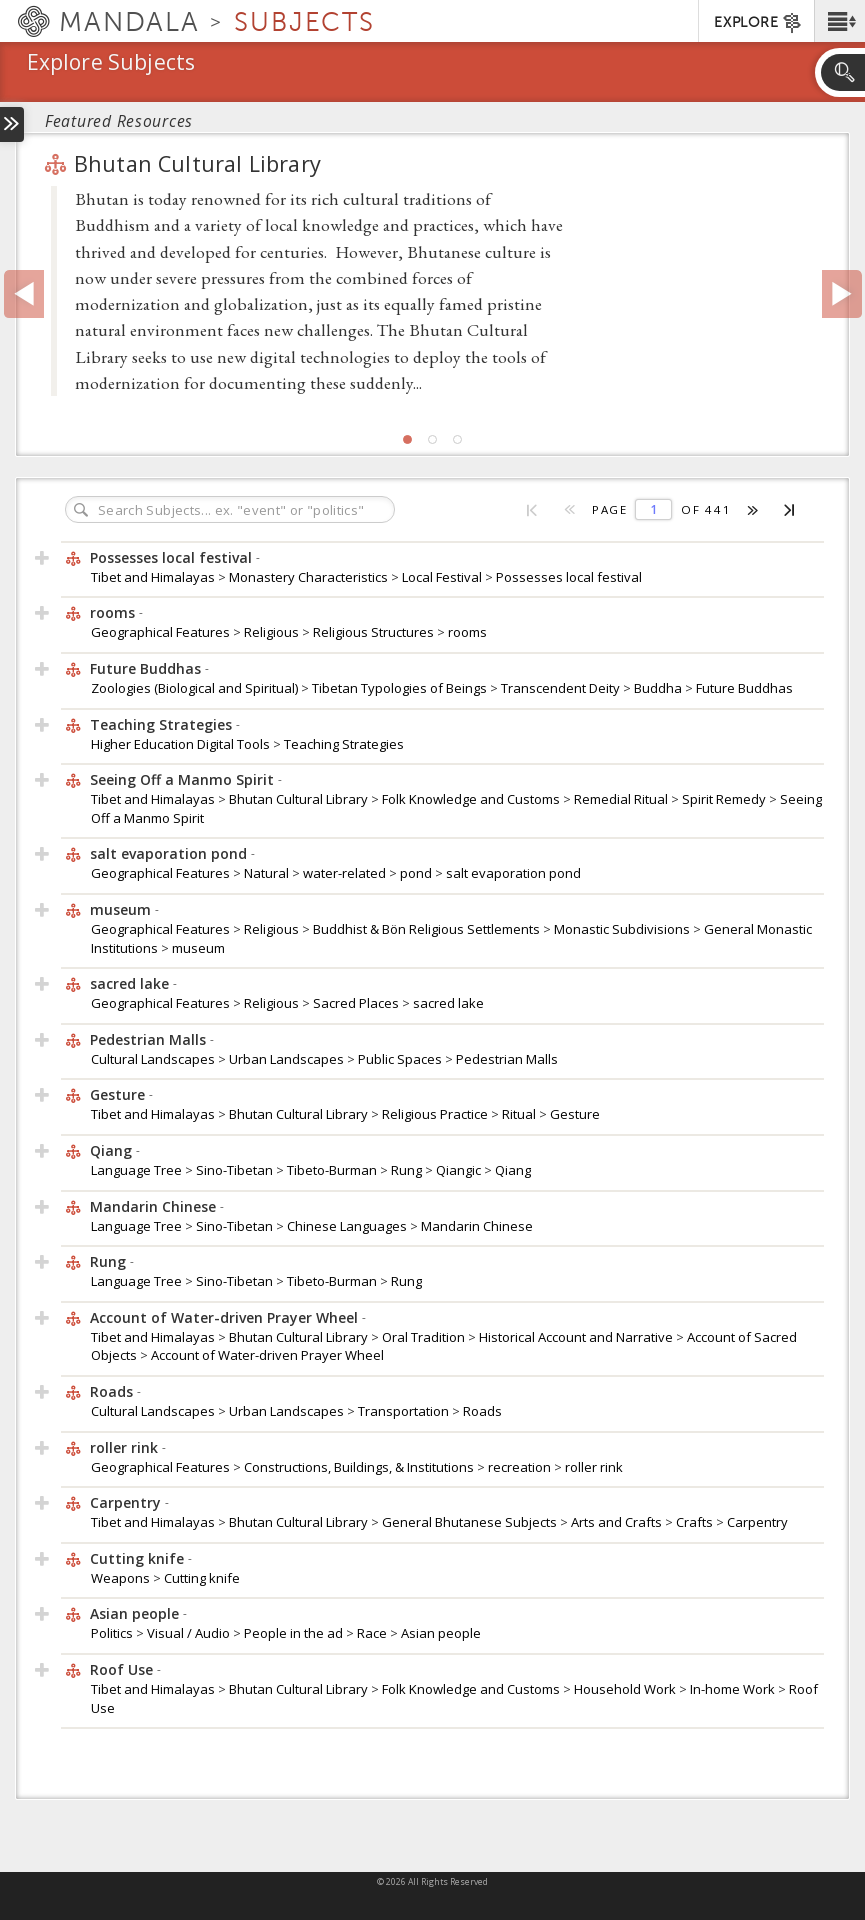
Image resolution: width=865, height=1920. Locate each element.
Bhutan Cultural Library (180, 163)
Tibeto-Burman (333, 1170)
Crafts (696, 1522)
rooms (467, 632)
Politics (113, 1633)
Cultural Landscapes (154, 1059)
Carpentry (757, 1522)
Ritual (520, 1114)
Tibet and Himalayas (154, 577)
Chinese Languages (348, 1226)
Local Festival (443, 577)
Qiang (513, 1170)
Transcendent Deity (562, 688)
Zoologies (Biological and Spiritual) (196, 688)
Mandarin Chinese (477, 1226)
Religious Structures (375, 632)
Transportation (405, 1411)
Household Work (626, 1689)
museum (198, 948)
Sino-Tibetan (236, 1170)
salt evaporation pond (513, 873)
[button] (839, 21)
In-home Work (734, 1689)
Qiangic (460, 1170)
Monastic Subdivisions (623, 929)
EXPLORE (758, 23)
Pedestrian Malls (507, 1059)
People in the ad (295, 1633)
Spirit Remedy (725, 799)
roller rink (594, 1467)
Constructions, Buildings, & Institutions (360, 1467)
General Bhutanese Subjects (471, 1522)
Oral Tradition (425, 1337)
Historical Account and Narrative (577, 1337)
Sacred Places (357, 1003)
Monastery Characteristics (310, 577)
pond (417, 873)
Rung (408, 1170)
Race (373, 1633)
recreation (521, 1467)
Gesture (575, 1114)
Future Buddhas (744, 688)
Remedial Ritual (622, 799)
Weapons (122, 1578)
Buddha (659, 688)
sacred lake (448, 1003)
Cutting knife (202, 1578)
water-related (346, 873)
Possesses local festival (569, 577)
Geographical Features (162, 632)
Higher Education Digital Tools (182, 744)
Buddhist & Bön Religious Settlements (428, 929)
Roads (482, 1411)
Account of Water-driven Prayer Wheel (267, 1355)
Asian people (441, 1633)
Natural (268, 873)
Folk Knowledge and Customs (472, 799)
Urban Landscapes (288, 1059)
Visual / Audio (190, 1633)
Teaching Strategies (344, 744)
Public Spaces (401, 1059)
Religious (273, 632)
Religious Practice (436, 1114)
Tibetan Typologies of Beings (401, 688)
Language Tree (138, 1170)
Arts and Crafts (618, 1522)
